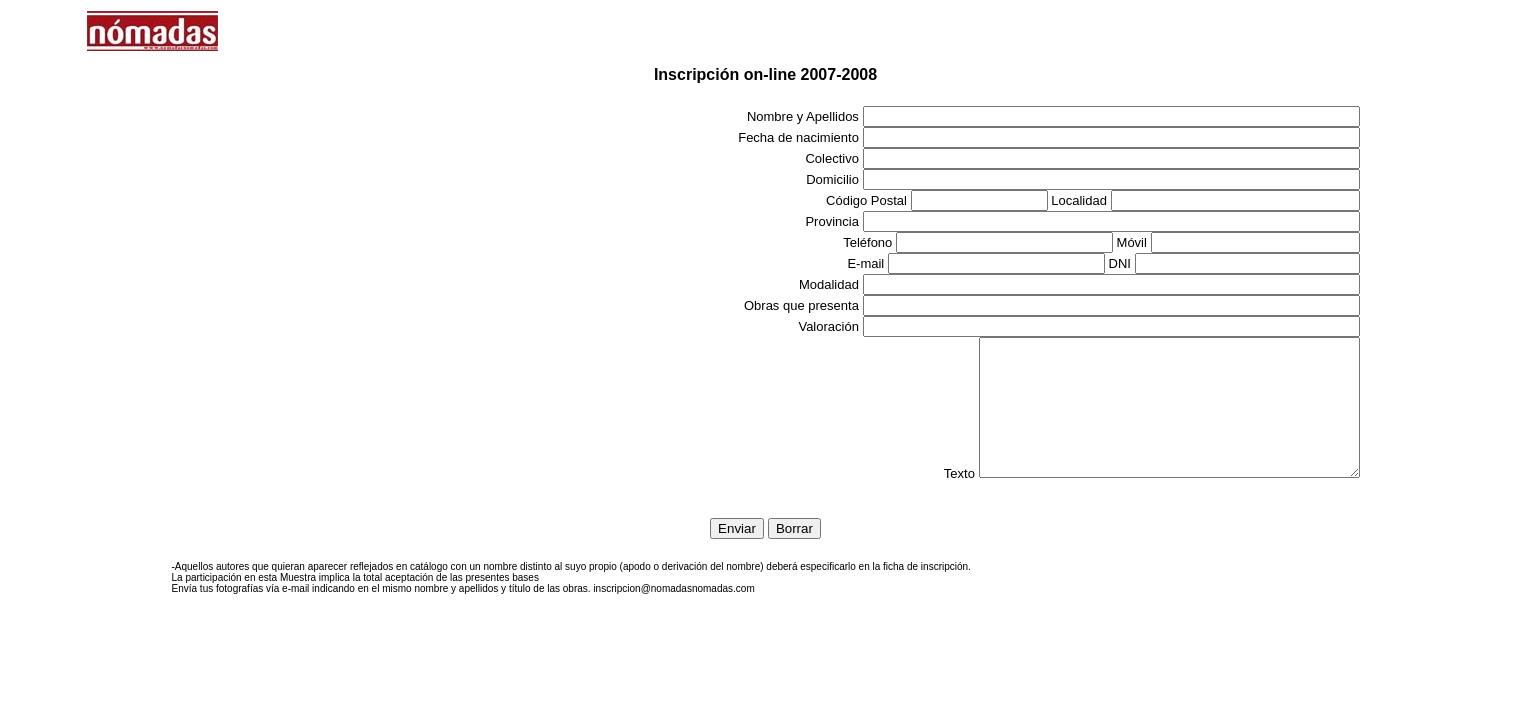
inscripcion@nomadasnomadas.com (673, 615)
